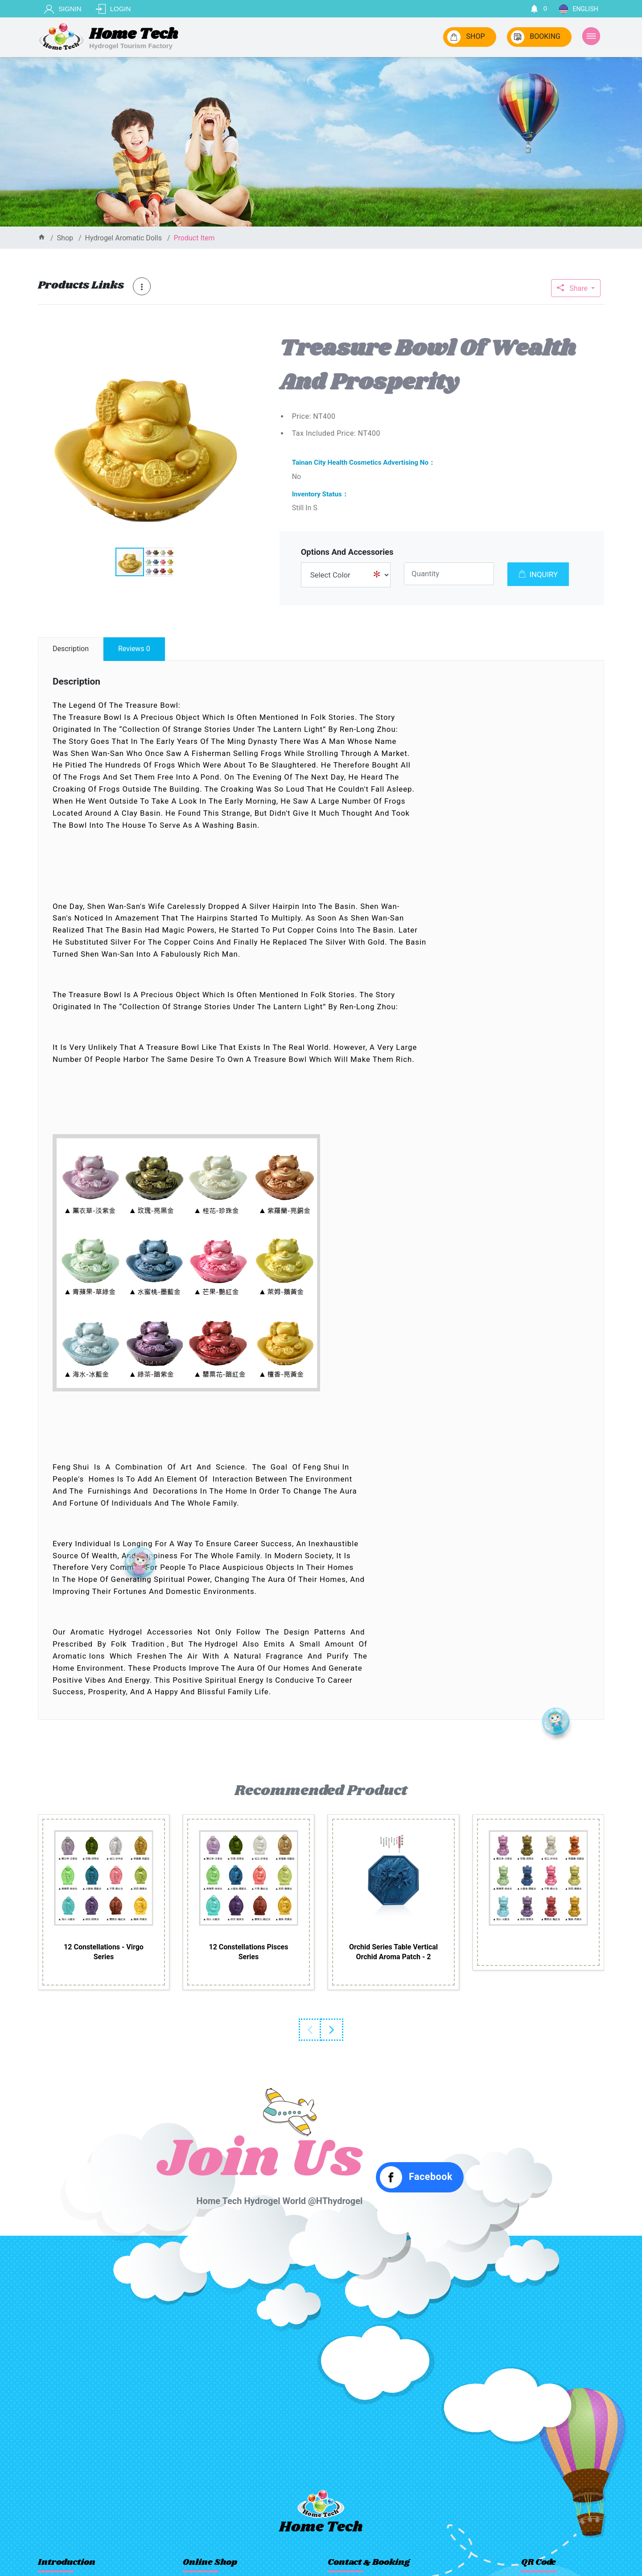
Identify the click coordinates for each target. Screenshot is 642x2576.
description (71, 648)
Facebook (416, 2177)
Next (332, 2030)
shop (65, 238)
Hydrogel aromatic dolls (123, 238)
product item (193, 238)
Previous (310, 2030)
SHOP (466, 37)
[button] (243, 341)
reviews (134, 648)
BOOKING (535, 37)
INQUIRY (538, 574)
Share (573, 288)
